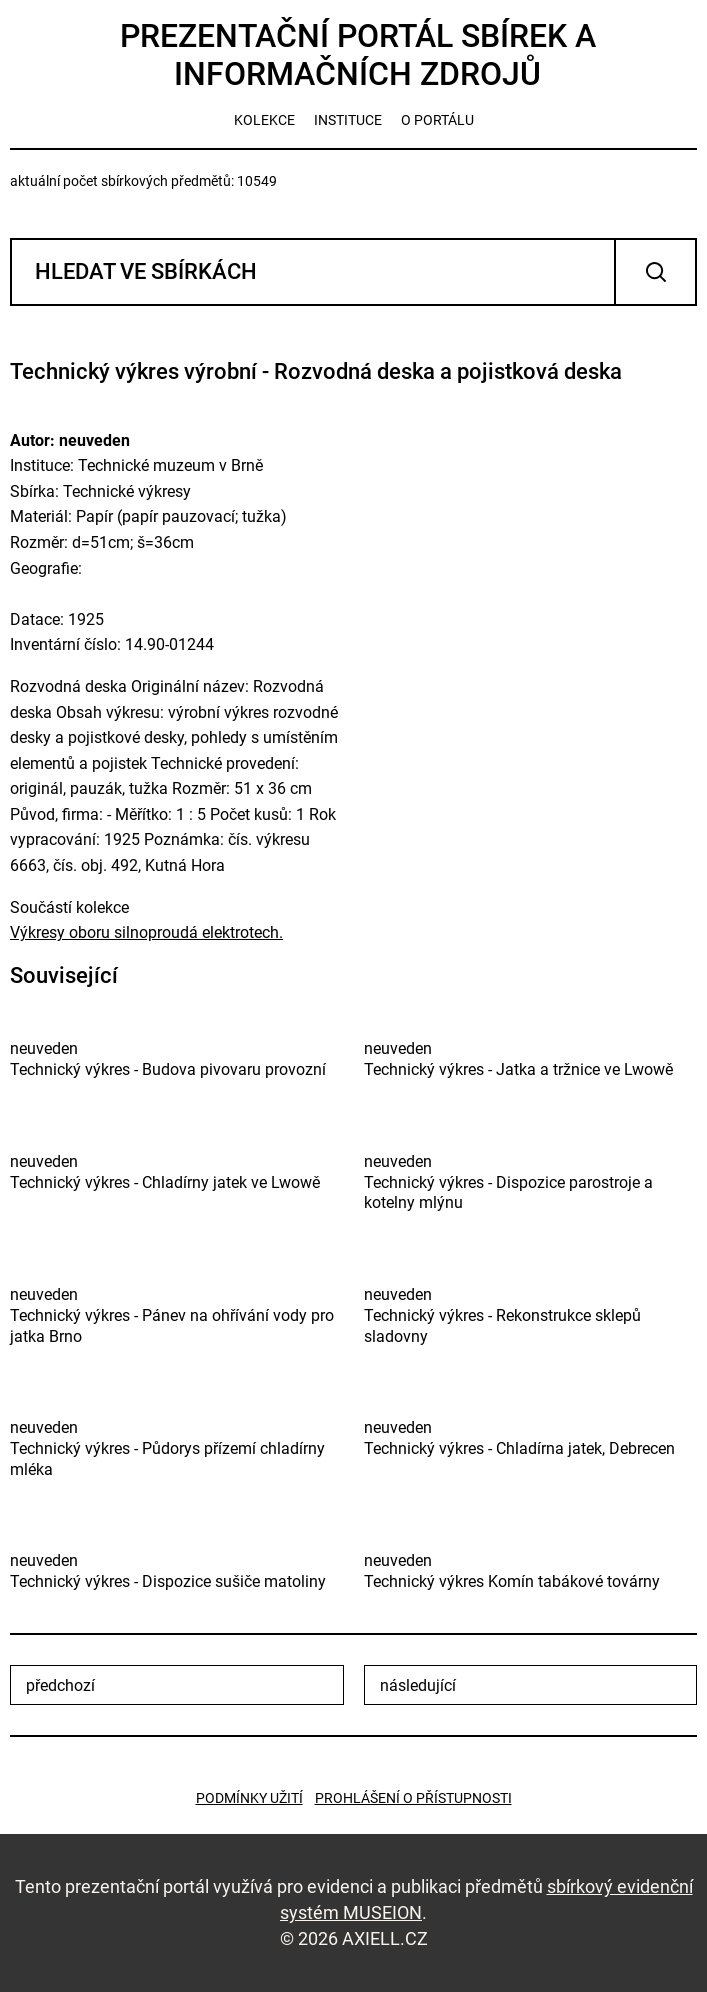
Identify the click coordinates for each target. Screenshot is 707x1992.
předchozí (60, 1685)
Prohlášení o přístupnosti (413, 1798)
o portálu (437, 120)
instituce (348, 120)
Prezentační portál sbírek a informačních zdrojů (358, 55)
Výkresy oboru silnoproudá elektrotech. (146, 932)
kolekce (264, 120)
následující (418, 1685)
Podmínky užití (249, 1798)
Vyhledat (655, 272)
